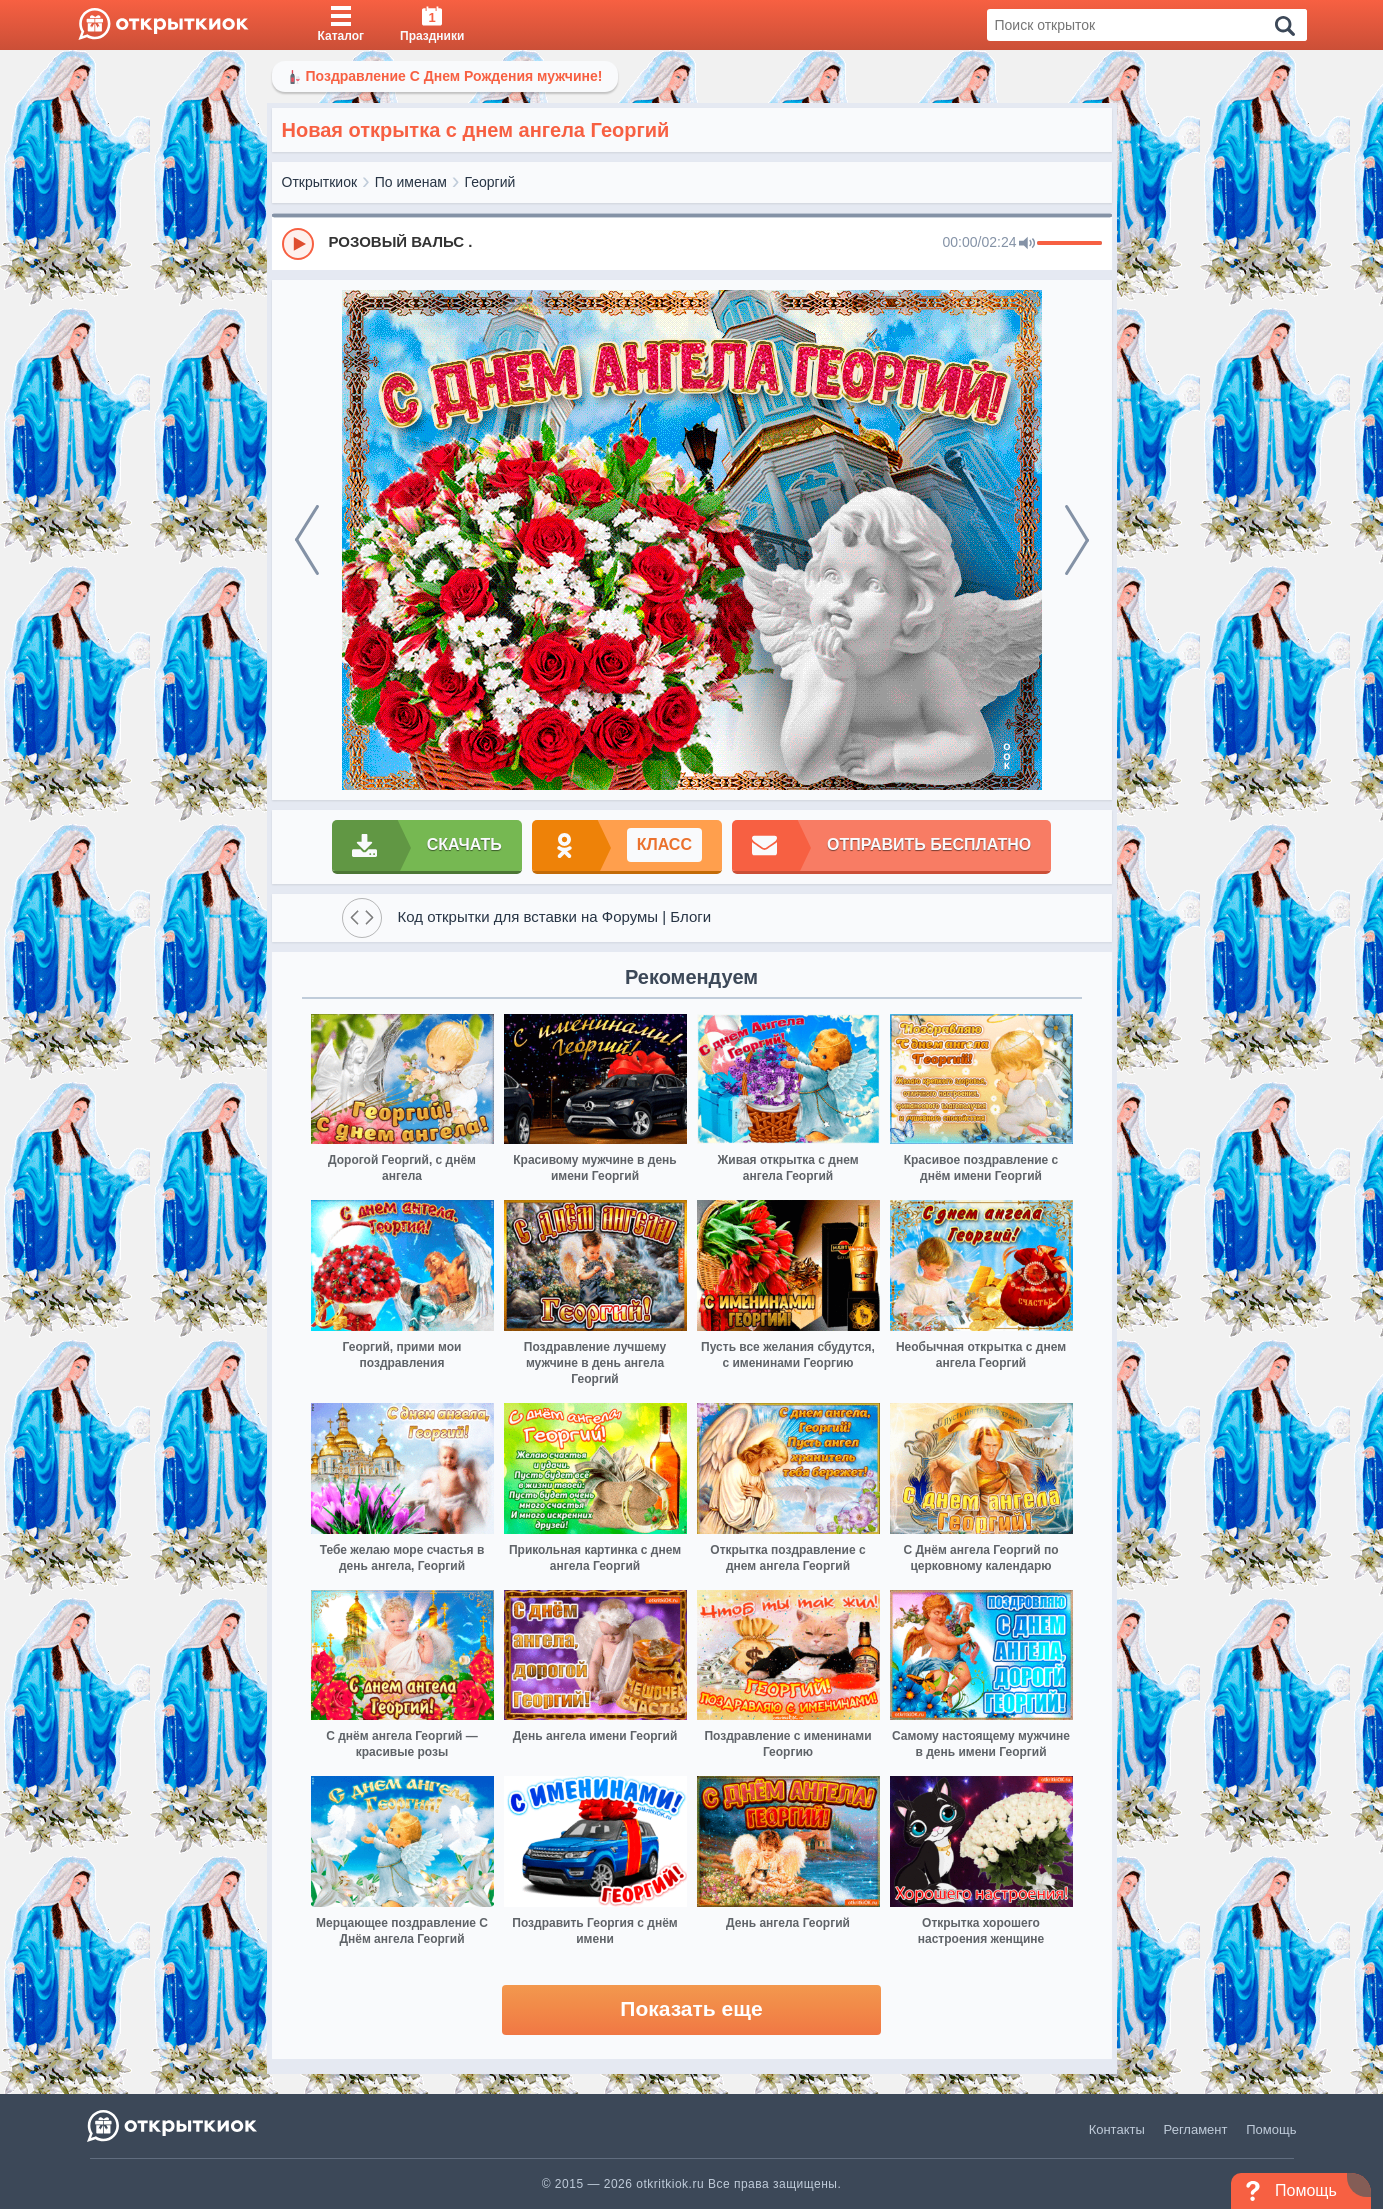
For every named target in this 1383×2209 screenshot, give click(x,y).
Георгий (490, 182)
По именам (411, 182)
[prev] (307, 540)
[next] (1077, 540)
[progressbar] (1069, 244)
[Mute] (1027, 244)
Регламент (1196, 2129)
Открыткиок (320, 182)
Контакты (1117, 2129)
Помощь (1271, 2129)
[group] (692, 243)
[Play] (298, 244)
